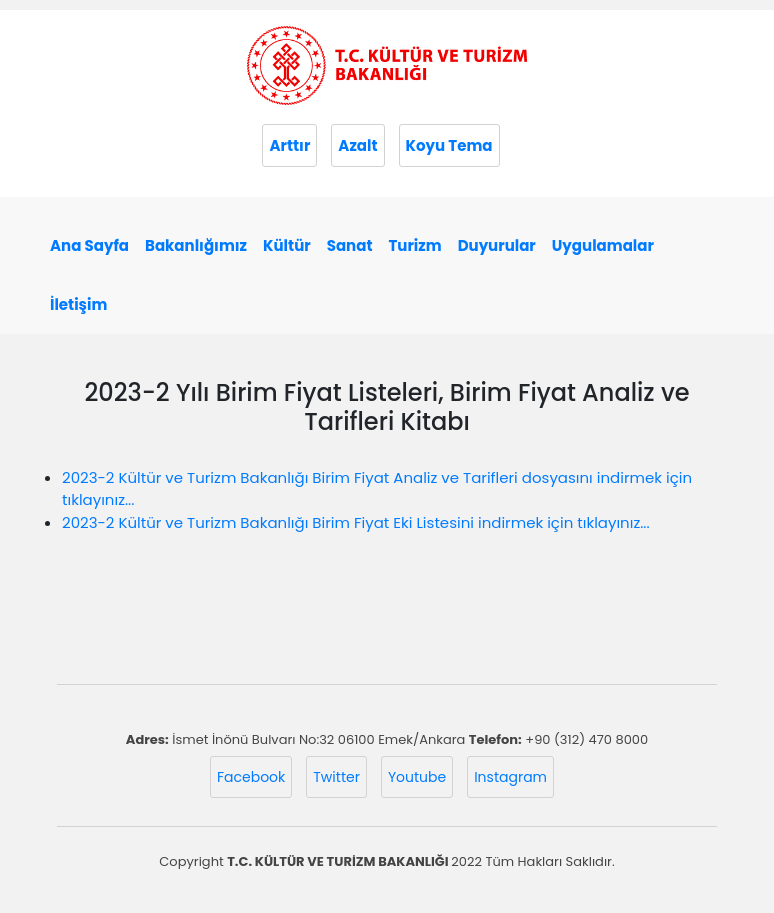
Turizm (414, 245)
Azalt (357, 145)
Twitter (336, 777)
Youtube (417, 777)
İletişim (78, 304)
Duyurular (497, 245)
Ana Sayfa (89, 245)
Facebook (251, 777)
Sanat (350, 245)
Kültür (287, 245)
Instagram (510, 777)
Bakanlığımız (196, 245)
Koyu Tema (449, 145)
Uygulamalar (603, 245)
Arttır (289, 145)
